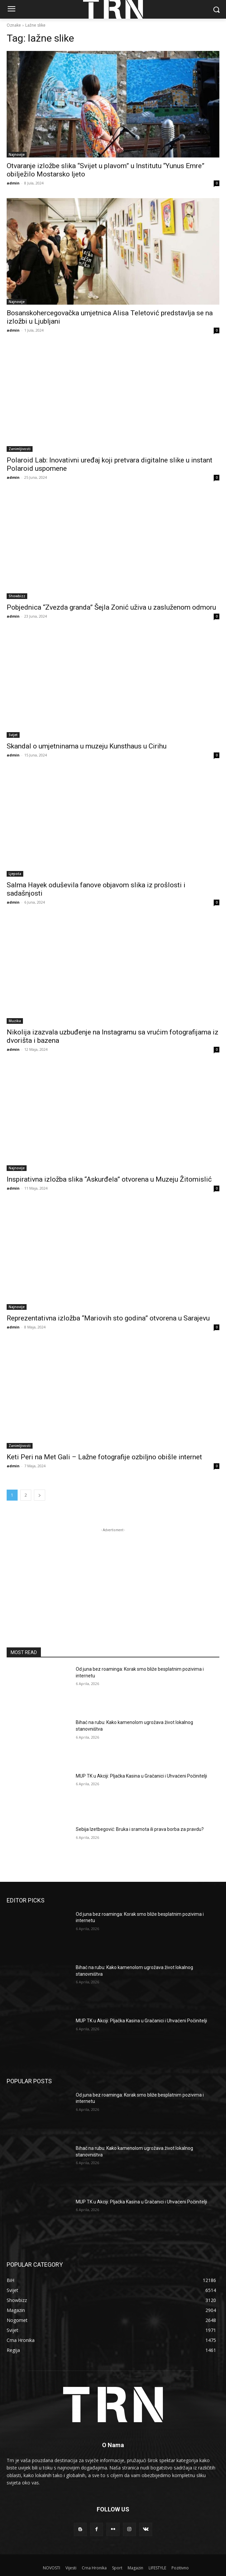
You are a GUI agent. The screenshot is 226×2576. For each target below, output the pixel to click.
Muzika (15, 1020)
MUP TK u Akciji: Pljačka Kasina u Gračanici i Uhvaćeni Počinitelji (141, 1776)
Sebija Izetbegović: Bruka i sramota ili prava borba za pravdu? (140, 1829)
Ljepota (15, 873)
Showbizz (17, 596)
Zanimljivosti (20, 448)
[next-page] (39, 1495)
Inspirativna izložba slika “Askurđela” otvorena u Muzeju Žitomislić (109, 1179)
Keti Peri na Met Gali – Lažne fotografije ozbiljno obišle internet (104, 1457)
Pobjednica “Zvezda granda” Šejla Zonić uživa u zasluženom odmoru (111, 607)
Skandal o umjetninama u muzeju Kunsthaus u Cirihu (87, 746)
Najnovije (17, 154)
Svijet (13, 734)
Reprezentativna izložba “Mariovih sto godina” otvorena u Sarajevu (108, 1318)
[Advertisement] (113, 1575)
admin (13, 182)
